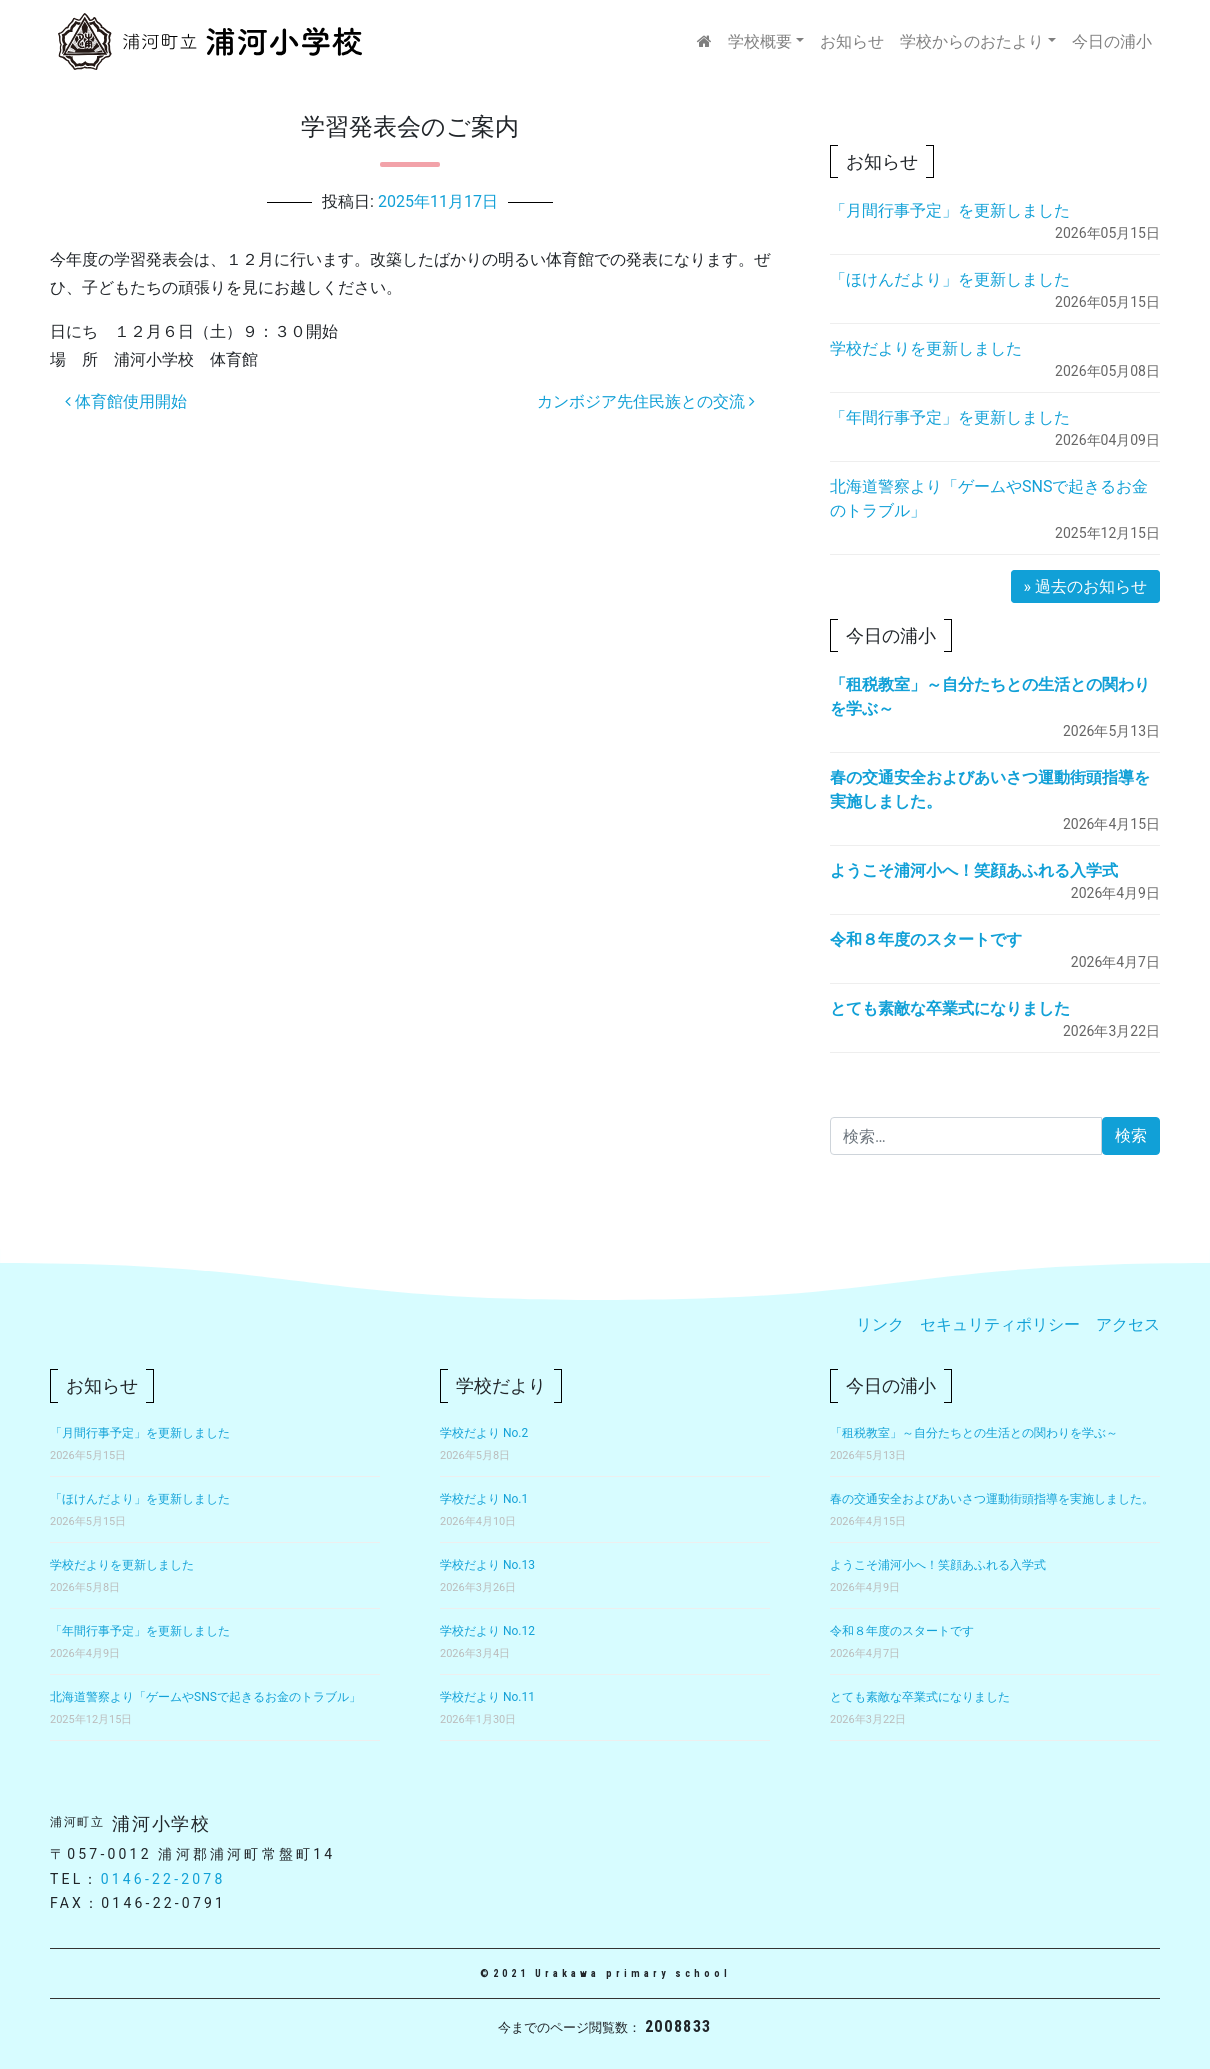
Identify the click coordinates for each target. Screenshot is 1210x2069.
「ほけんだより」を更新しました (950, 279)
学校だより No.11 (487, 1697)
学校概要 (760, 41)
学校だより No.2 (484, 1433)
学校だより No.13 (487, 1565)
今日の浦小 (1112, 41)
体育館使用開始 (126, 401)
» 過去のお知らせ (1085, 586)
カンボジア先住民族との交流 (646, 401)
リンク (880, 1324)
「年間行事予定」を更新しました (950, 417)
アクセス (1128, 1324)
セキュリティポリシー (1000, 1324)
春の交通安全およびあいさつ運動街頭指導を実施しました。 (992, 1499)
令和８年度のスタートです (926, 939)
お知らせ (852, 41)
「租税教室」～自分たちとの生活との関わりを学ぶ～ (974, 1433)
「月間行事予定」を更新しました (950, 210)
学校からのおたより (972, 41)
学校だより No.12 (487, 1631)
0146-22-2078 (163, 1879)
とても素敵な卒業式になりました (950, 1008)
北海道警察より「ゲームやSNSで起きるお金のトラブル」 (205, 1697)
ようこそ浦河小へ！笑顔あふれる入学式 (974, 870)
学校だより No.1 (484, 1499)
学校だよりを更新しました (926, 348)
